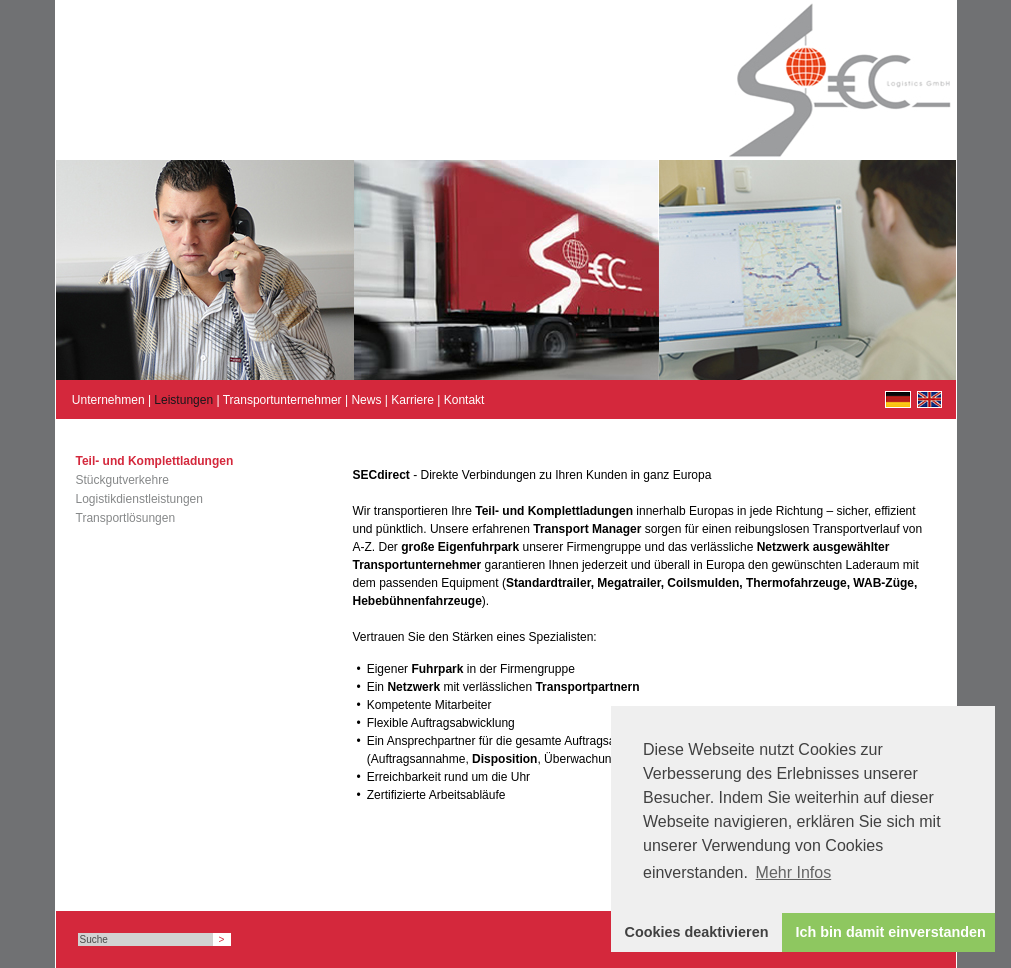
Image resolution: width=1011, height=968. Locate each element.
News (366, 400)
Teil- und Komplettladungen (155, 461)
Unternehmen (108, 400)
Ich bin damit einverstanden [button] (891, 932)
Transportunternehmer (282, 400)
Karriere (412, 400)
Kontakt (464, 400)
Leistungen (183, 400)
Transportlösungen (126, 518)
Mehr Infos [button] (794, 872)
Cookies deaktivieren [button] (697, 932)
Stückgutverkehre (122, 480)
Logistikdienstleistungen (139, 499)
